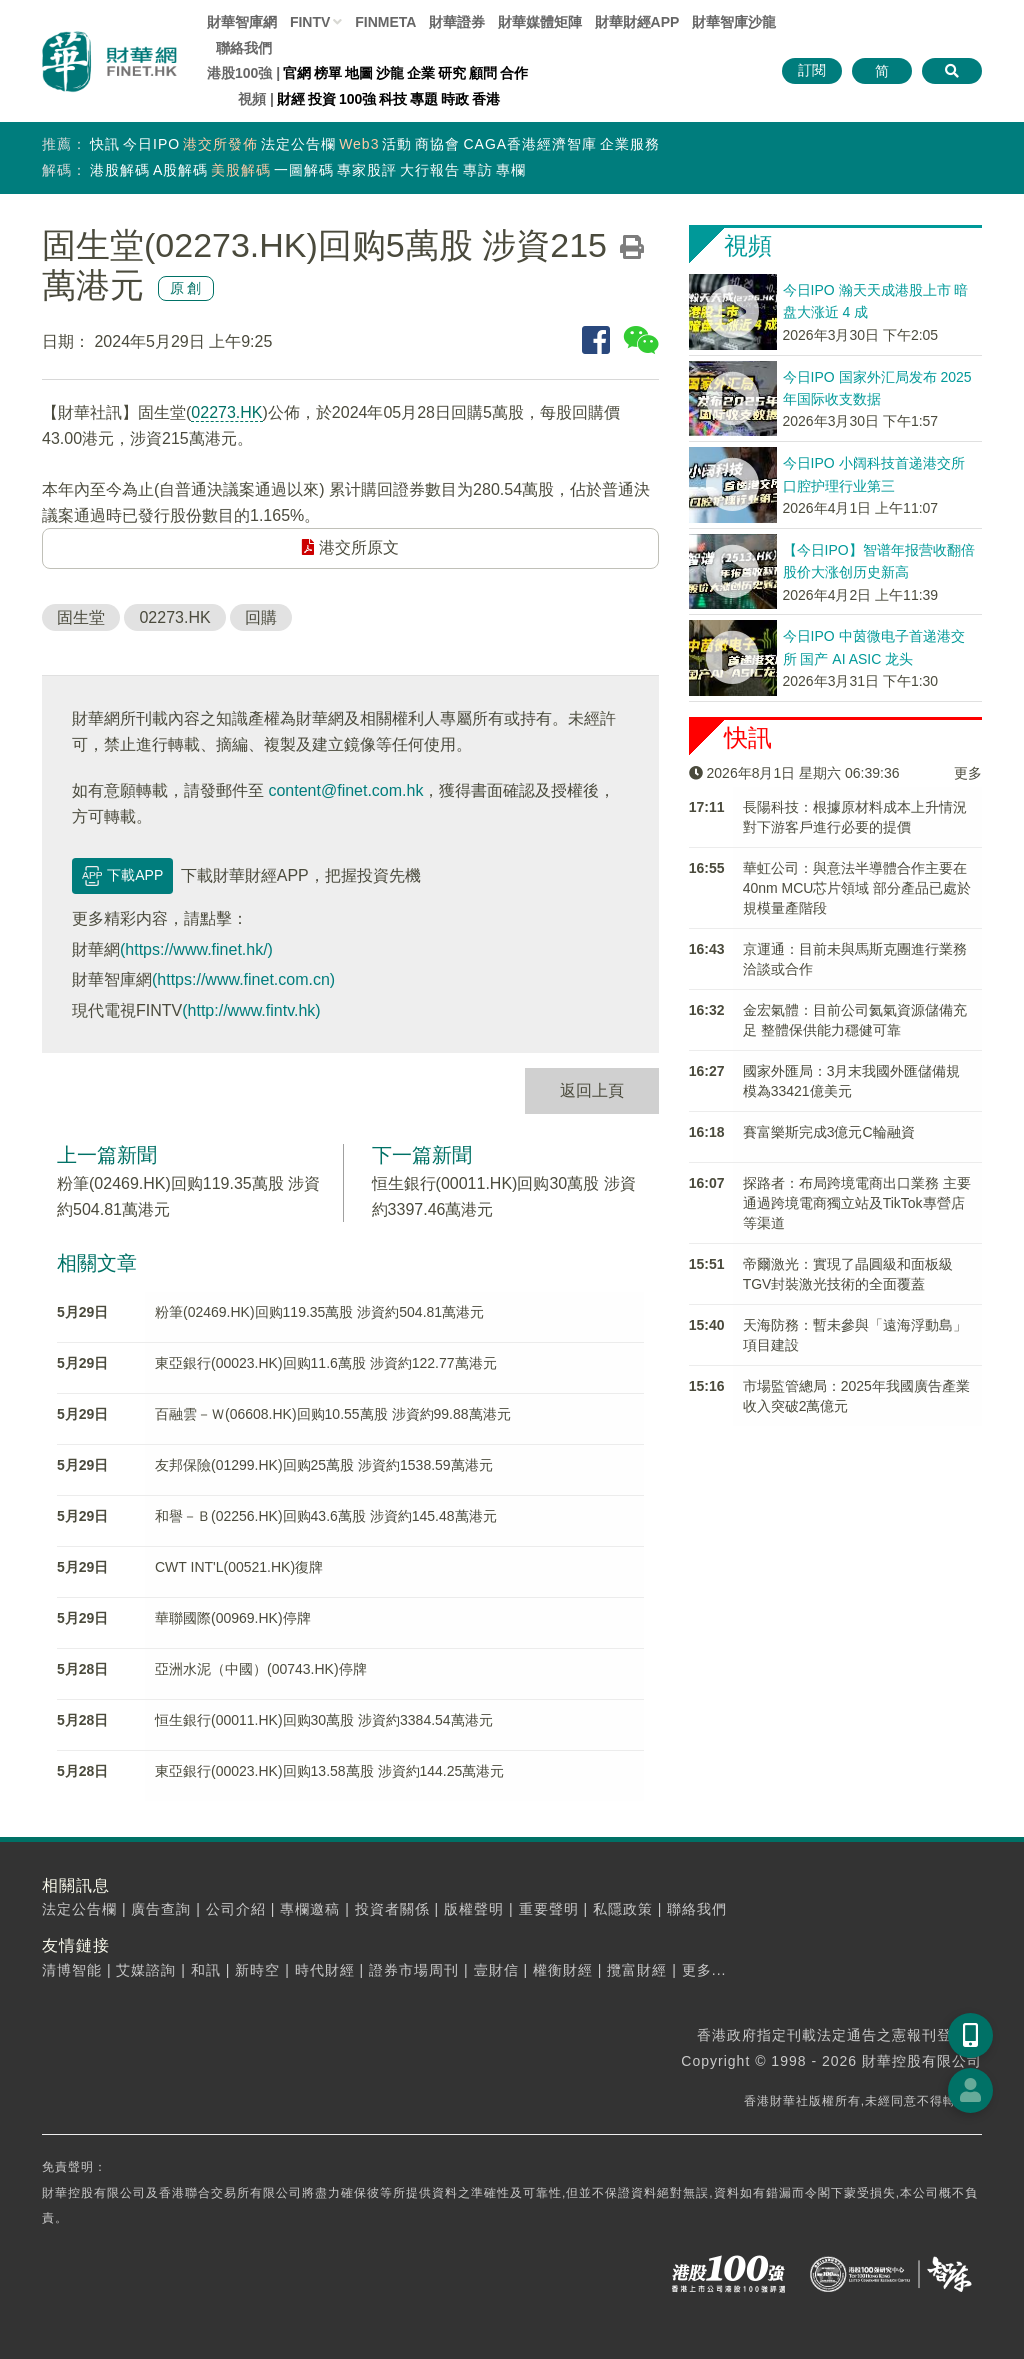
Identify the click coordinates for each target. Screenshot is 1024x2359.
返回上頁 (592, 1090)
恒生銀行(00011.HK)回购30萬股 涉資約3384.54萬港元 (324, 1720)
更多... (704, 1970)
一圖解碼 (304, 170)
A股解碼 (180, 170)
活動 (397, 144)
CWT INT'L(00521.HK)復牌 (239, 1567)
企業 (421, 73)
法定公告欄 (298, 144)
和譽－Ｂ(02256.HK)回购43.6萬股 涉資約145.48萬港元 (326, 1516)
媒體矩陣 (540, 22)
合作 (514, 73)
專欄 (511, 170)
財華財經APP (637, 22)
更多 (968, 773)
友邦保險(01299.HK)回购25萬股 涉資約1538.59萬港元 (324, 1465)
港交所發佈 (220, 144)
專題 (424, 99)
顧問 (483, 73)
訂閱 (812, 70)
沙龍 (390, 73)
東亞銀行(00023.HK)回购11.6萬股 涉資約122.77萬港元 (326, 1363)
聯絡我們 (244, 48)
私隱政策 (623, 1909)
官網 (297, 73)
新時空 (257, 1970)
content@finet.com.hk (345, 790)
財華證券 (457, 22)
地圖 (359, 73)
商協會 (437, 144)
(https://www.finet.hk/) (196, 949)
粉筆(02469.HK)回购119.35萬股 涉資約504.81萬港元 (319, 1312)
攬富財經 (637, 1970)
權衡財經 (563, 1970)
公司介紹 (236, 1909)
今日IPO (151, 144)
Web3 (359, 144)
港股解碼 (120, 170)
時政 (455, 99)
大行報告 (430, 170)
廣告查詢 (161, 1909)
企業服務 (630, 144)
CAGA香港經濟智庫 (530, 144)
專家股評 (367, 170)
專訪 (478, 170)
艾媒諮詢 (146, 1970)
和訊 (206, 1970)
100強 (357, 99)
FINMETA (385, 22)
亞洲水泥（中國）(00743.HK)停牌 (261, 1669)
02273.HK (226, 412)
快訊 (105, 144)
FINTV (310, 22)
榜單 (328, 73)
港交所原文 (350, 547)
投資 (322, 99)
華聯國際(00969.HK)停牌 (233, 1618)
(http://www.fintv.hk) (251, 1010)
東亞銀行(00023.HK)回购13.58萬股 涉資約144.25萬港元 (329, 1771)
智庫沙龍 (734, 22)
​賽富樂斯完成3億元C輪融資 (829, 1132)
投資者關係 (392, 1909)
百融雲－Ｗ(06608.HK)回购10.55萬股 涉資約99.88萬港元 (333, 1414)
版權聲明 (474, 1909)
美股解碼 (241, 170)
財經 (291, 99)
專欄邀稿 (310, 1909)
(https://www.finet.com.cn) (243, 979)
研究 (452, 73)
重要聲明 (549, 1909)
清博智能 (72, 1970)
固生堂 (81, 617)
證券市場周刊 (414, 1970)
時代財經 (325, 1970)
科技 (393, 99)
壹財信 (496, 1970)
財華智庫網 (242, 22)
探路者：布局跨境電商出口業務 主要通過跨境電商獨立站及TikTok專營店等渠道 (857, 1203)
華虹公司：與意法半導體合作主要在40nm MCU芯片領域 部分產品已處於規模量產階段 (857, 888)
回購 (261, 617)
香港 (486, 99)
